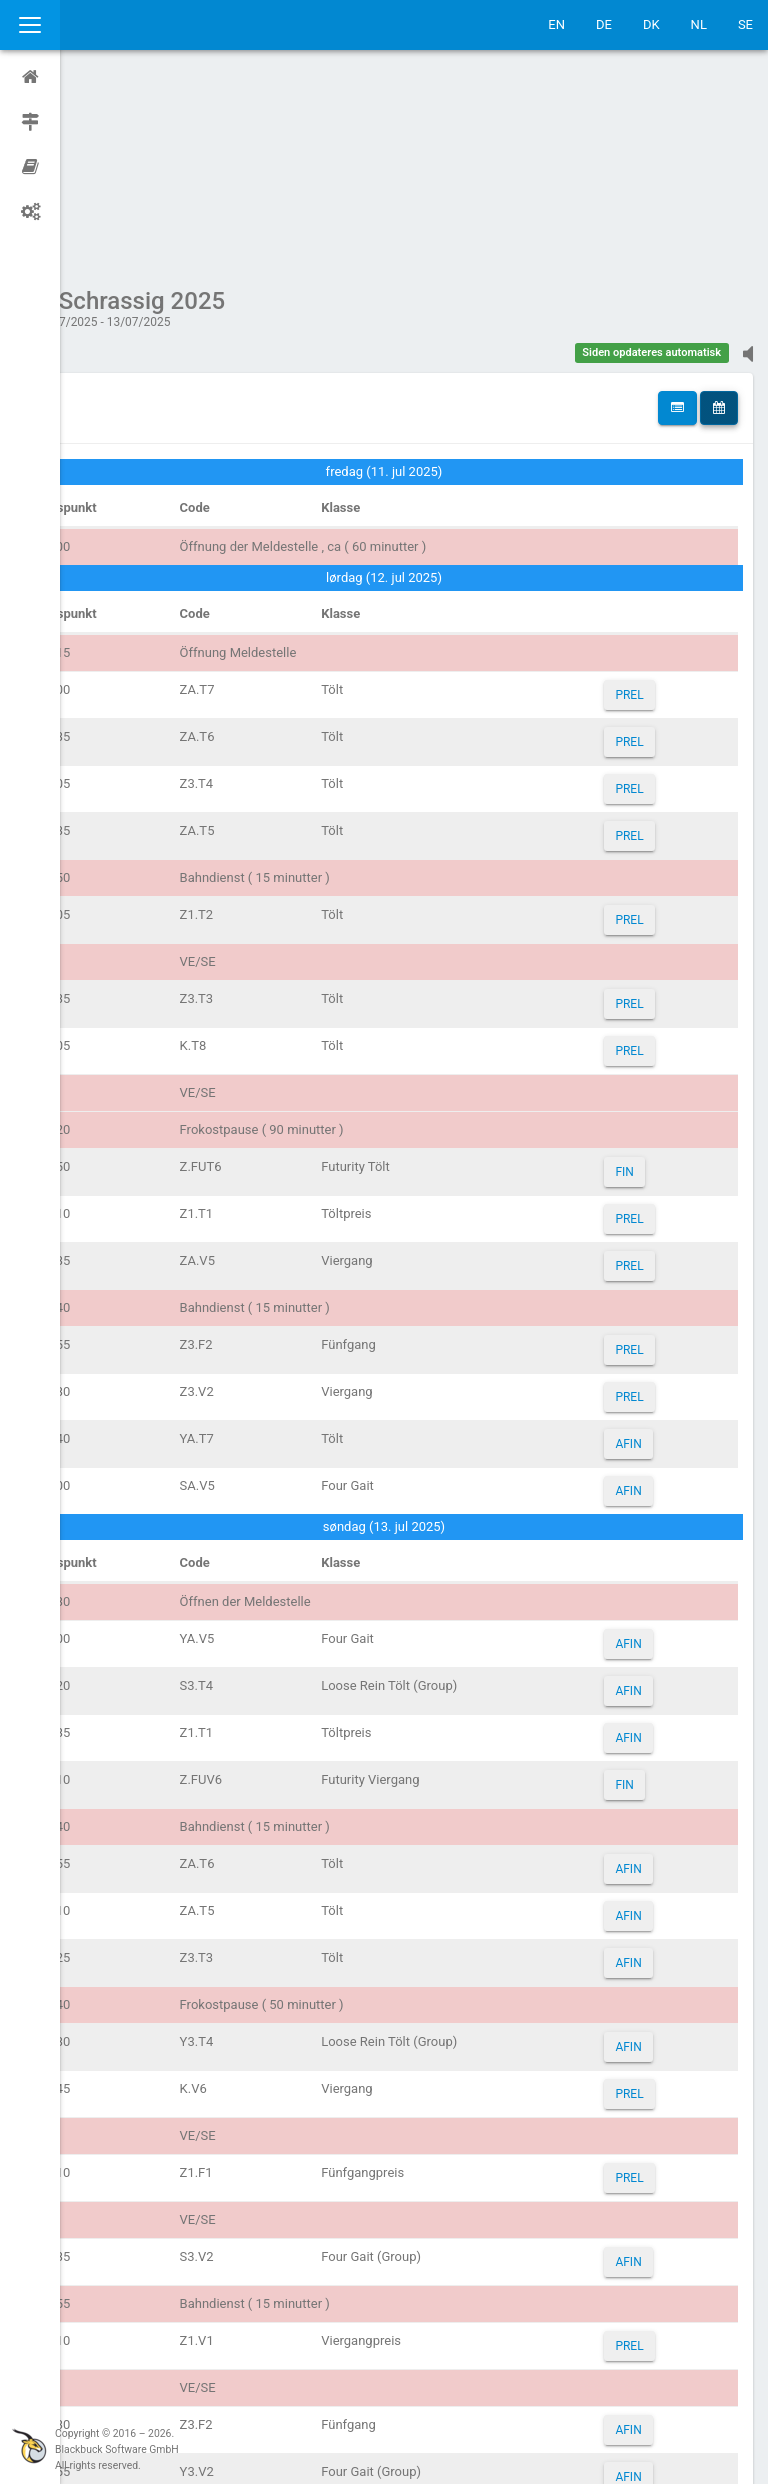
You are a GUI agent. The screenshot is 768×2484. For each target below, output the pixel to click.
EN (556, 24)
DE (604, 24)
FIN (636, 982)
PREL (641, 505)
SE (745, 24)
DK (651, 24)
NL (699, 24)
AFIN (640, 1254)
